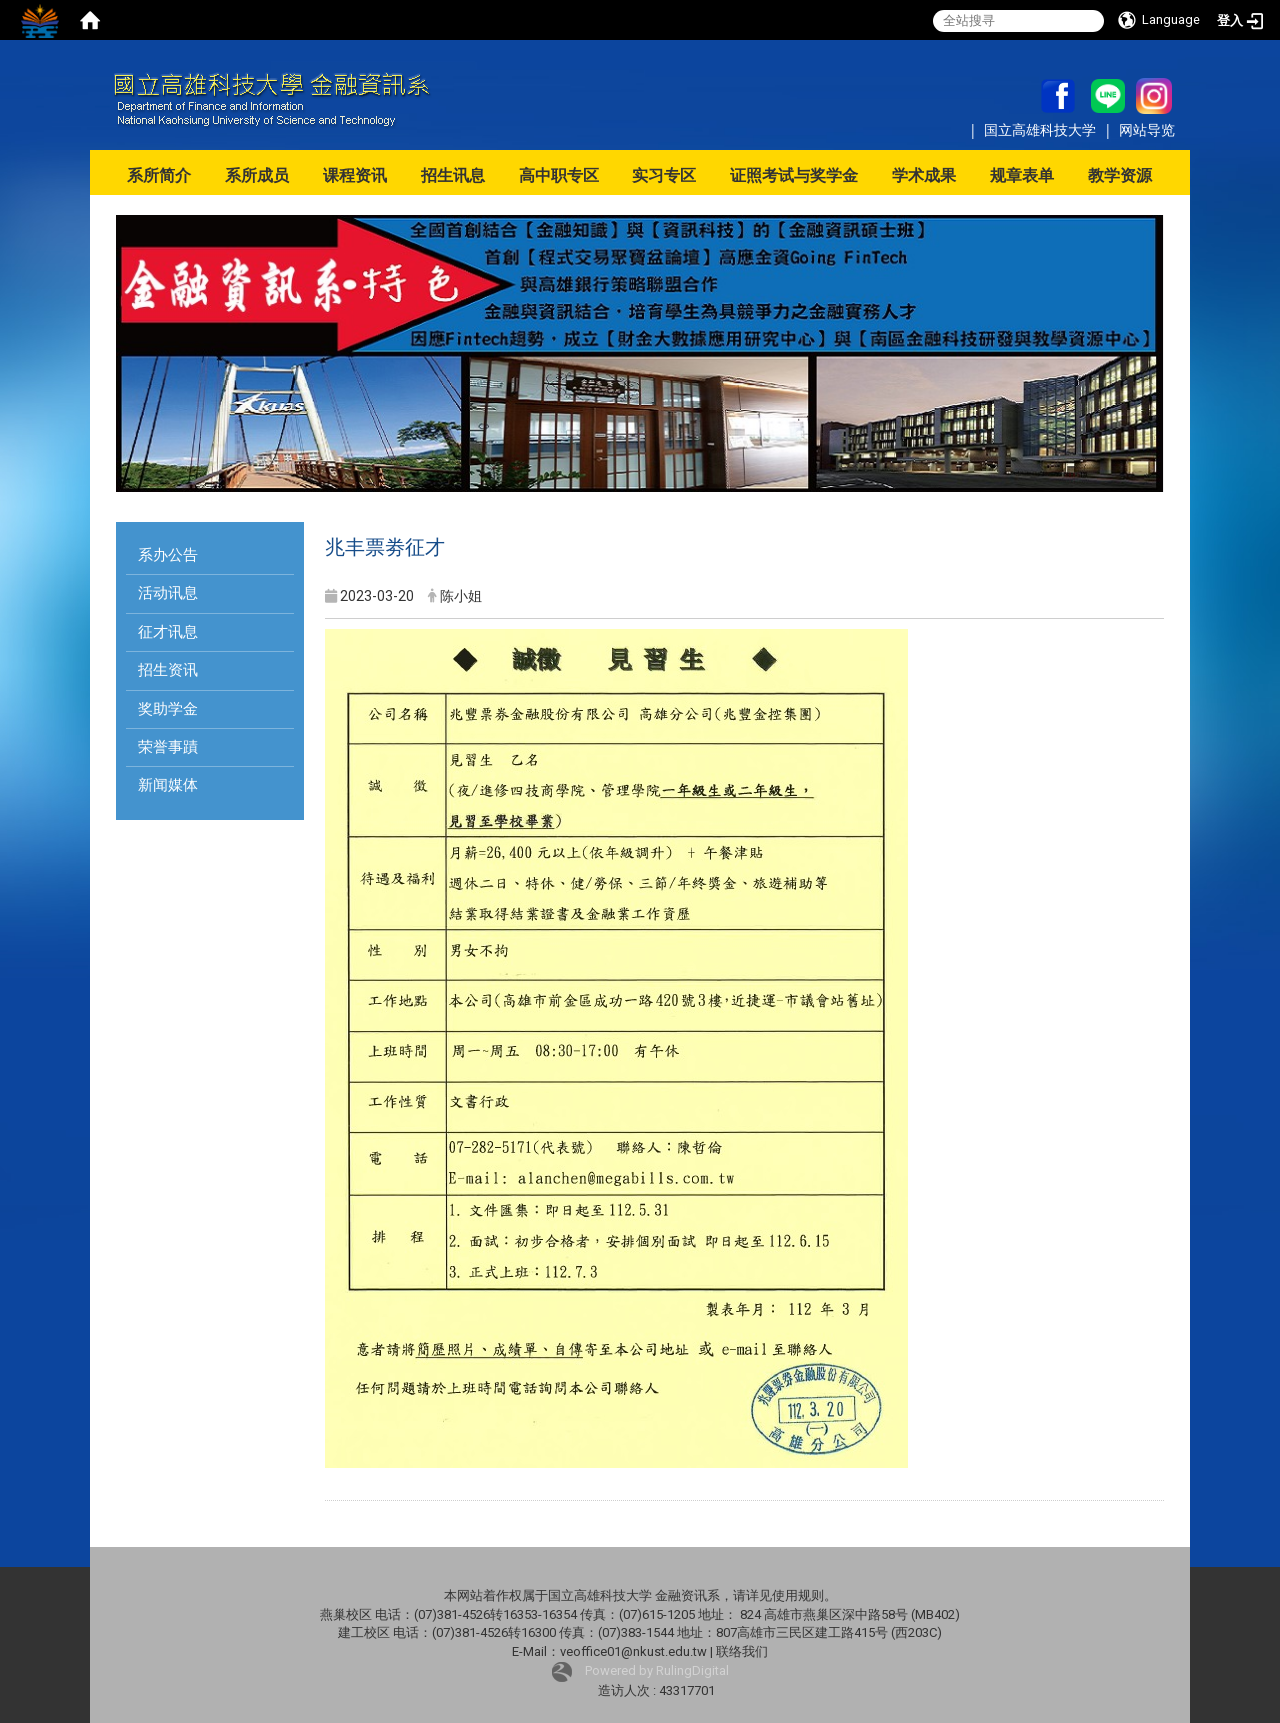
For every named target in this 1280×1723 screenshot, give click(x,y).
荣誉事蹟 (168, 747)
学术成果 (924, 175)
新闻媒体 (168, 785)
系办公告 (168, 555)
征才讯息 (168, 632)
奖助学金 (168, 709)
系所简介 (159, 175)
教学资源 (1120, 175)
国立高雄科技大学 (1042, 129)
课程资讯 (355, 175)
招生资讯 (168, 670)
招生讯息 (453, 175)
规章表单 (1022, 175)
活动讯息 (168, 593)
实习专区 (664, 175)
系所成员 (257, 175)
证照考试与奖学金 (794, 175)
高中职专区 (559, 175)
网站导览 (1147, 129)
